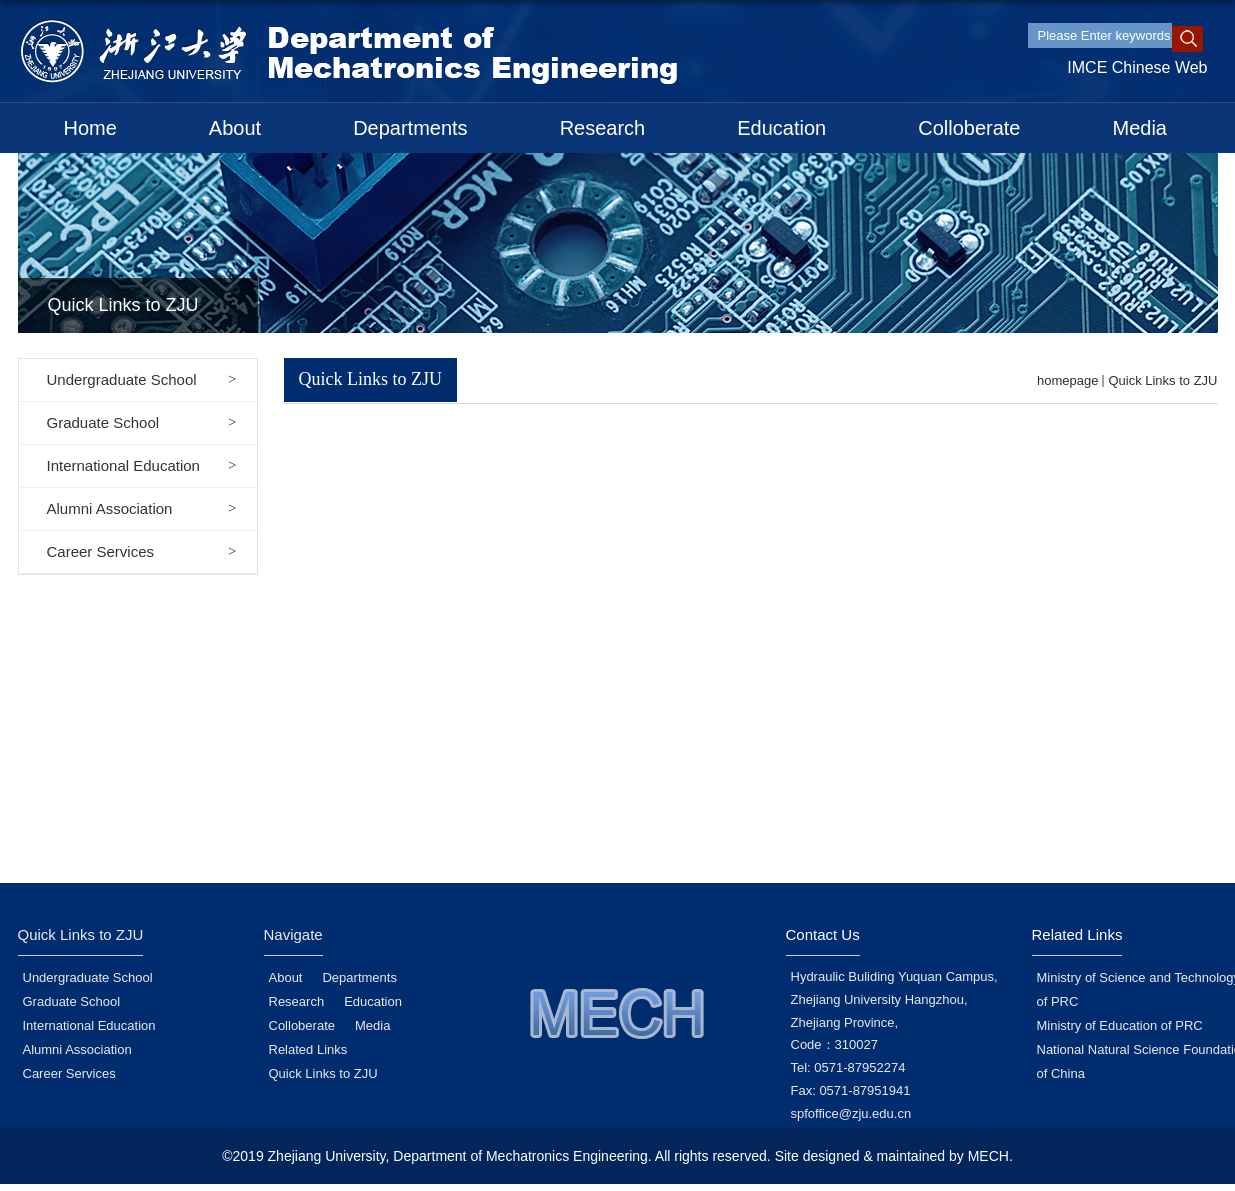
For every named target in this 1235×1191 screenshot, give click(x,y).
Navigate (293, 934)
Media (1140, 128)
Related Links (308, 1049)
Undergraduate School (88, 977)
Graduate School (72, 1001)
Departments (410, 128)
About (235, 128)
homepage (1067, 380)
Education (781, 128)
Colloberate (969, 128)
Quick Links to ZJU (1162, 380)
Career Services (69, 1073)
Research (603, 128)
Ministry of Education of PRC (1120, 1025)
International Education (89, 1025)
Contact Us (823, 934)
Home (90, 128)
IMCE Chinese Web (1137, 67)
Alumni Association (77, 1049)
